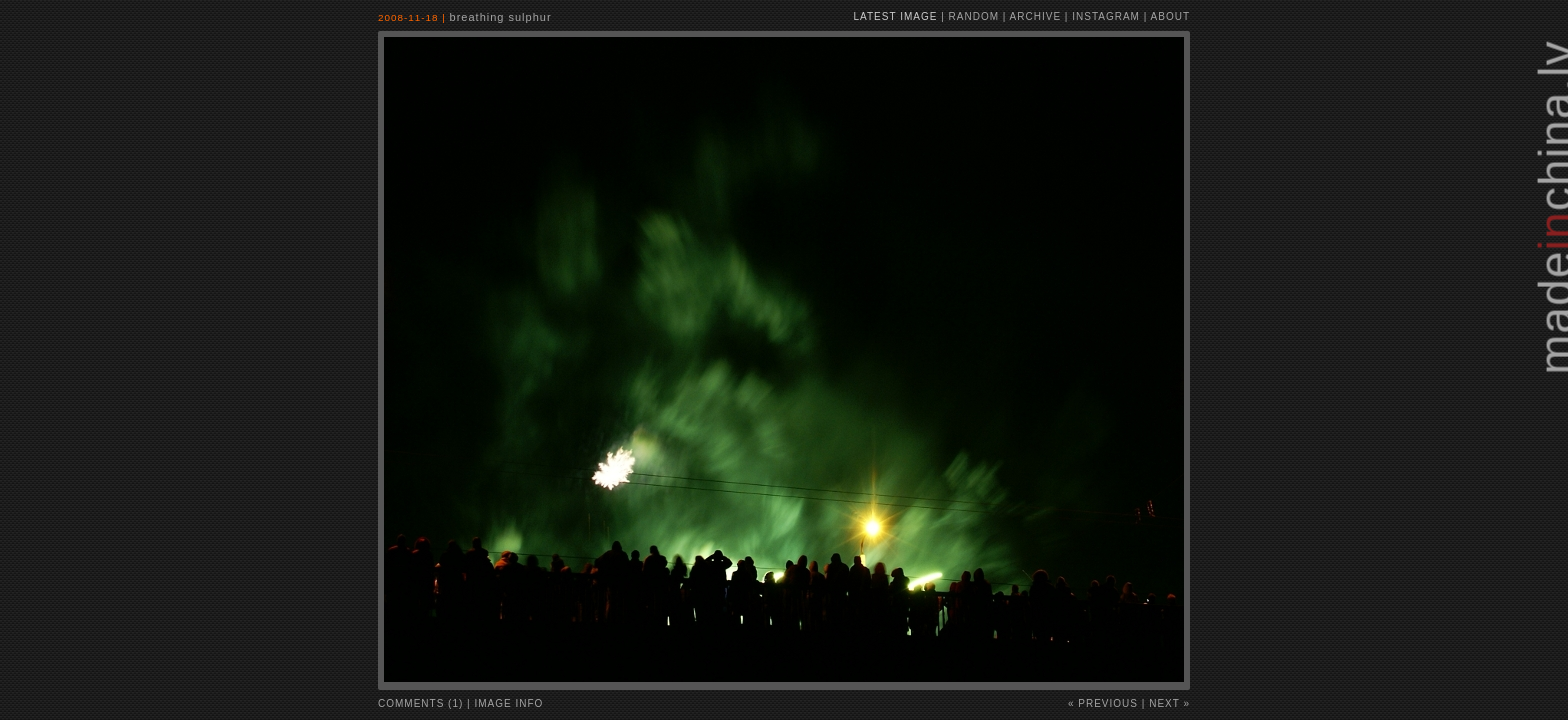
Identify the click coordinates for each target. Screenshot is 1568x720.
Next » (1169, 703)
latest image (896, 16)
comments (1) (420, 703)
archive (1035, 16)
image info (509, 703)
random (974, 16)
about (1170, 16)
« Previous (1103, 703)
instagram (1106, 16)
